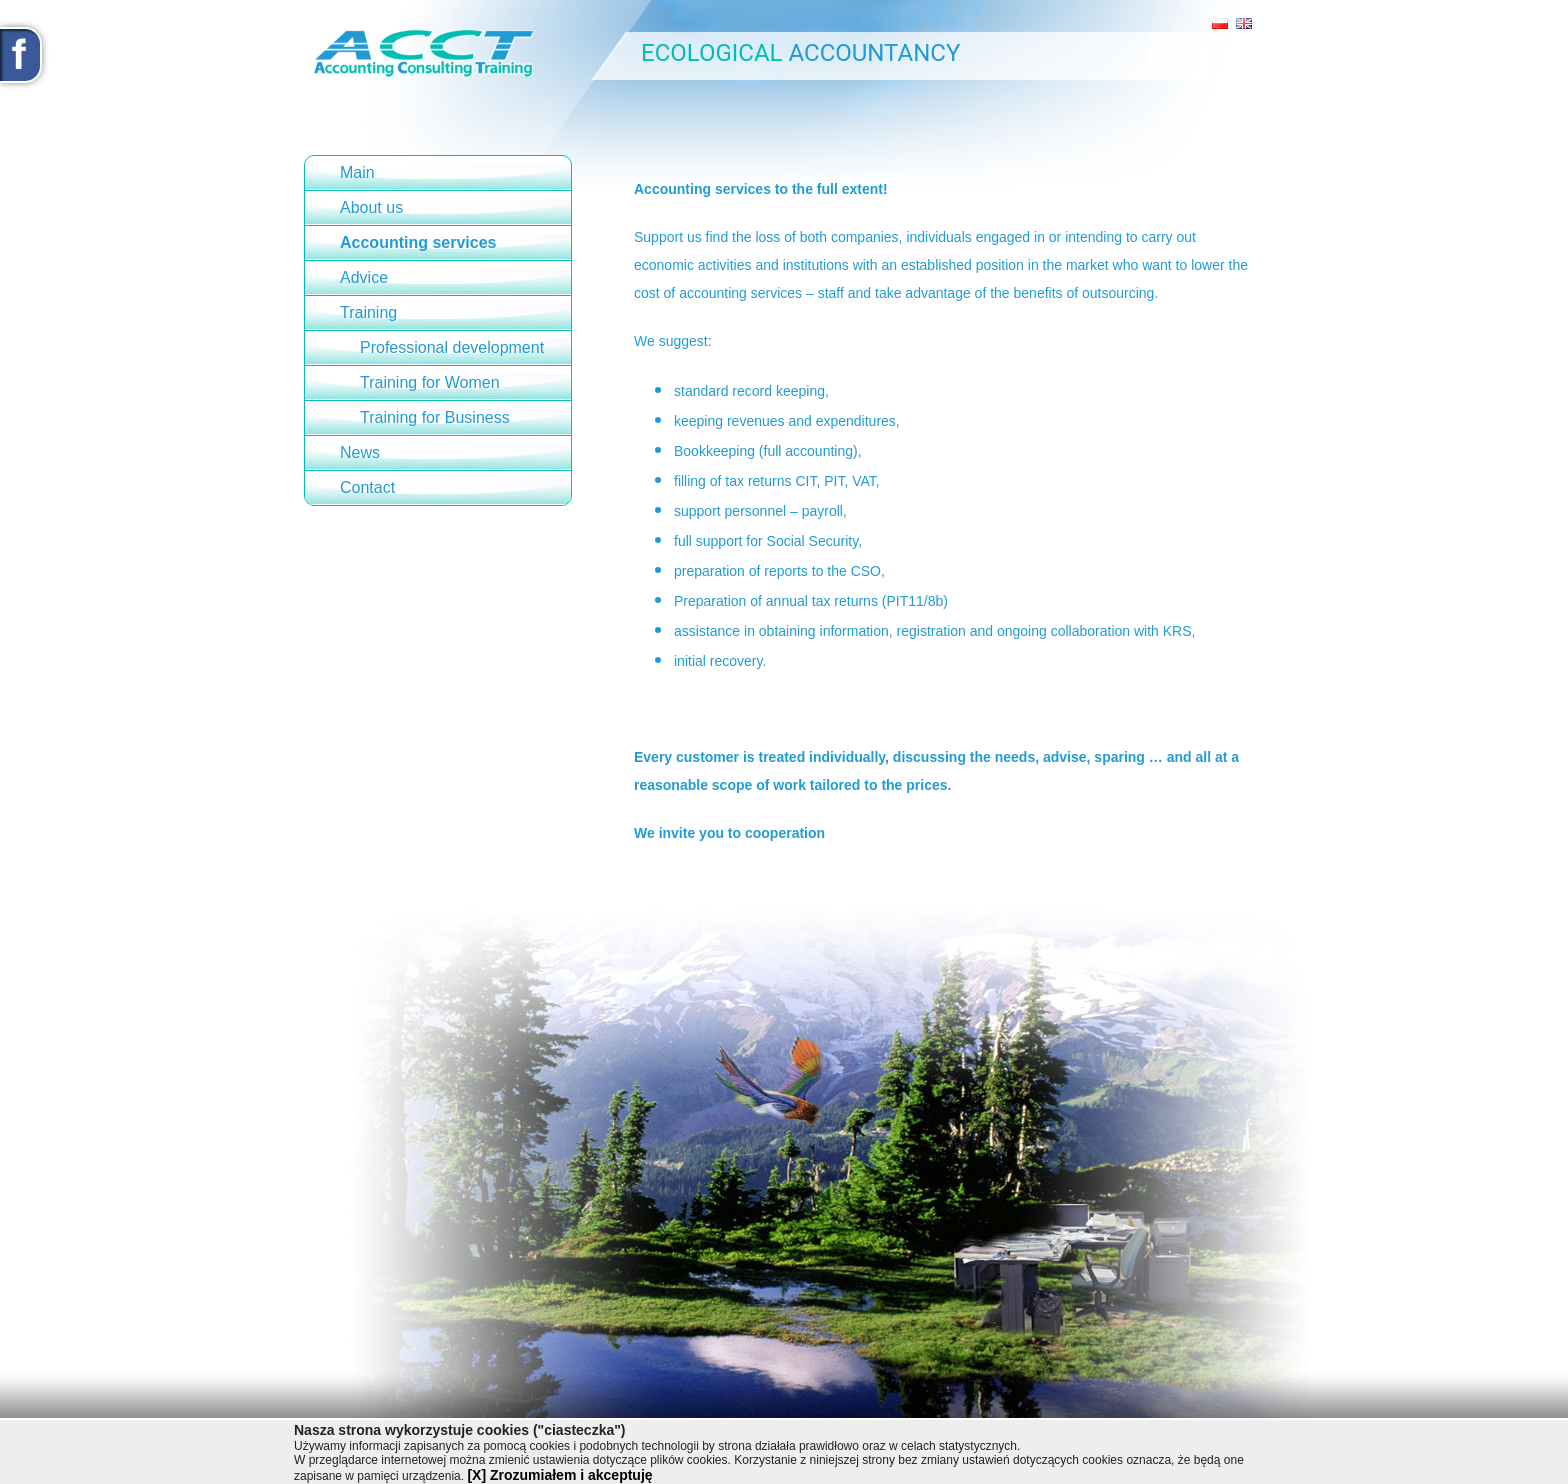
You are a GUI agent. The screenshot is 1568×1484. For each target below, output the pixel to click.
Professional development (452, 347)
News (360, 452)
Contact (367, 487)
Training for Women (430, 382)
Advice (364, 277)
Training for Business (435, 417)
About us (371, 207)
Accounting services (418, 242)
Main (357, 172)
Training (368, 312)
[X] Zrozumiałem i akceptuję (559, 1475)
